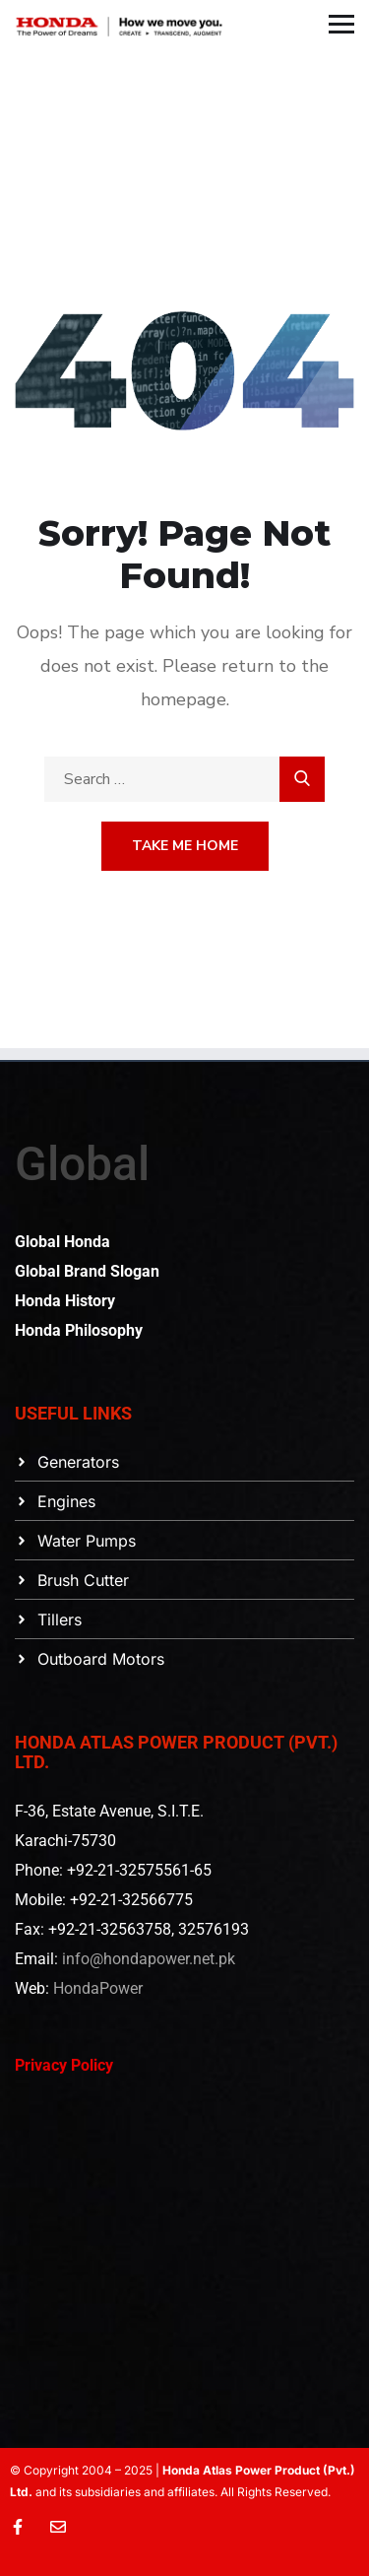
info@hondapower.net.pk (148, 1958)
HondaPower (98, 1988)
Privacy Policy (64, 2065)
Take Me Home (185, 845)
